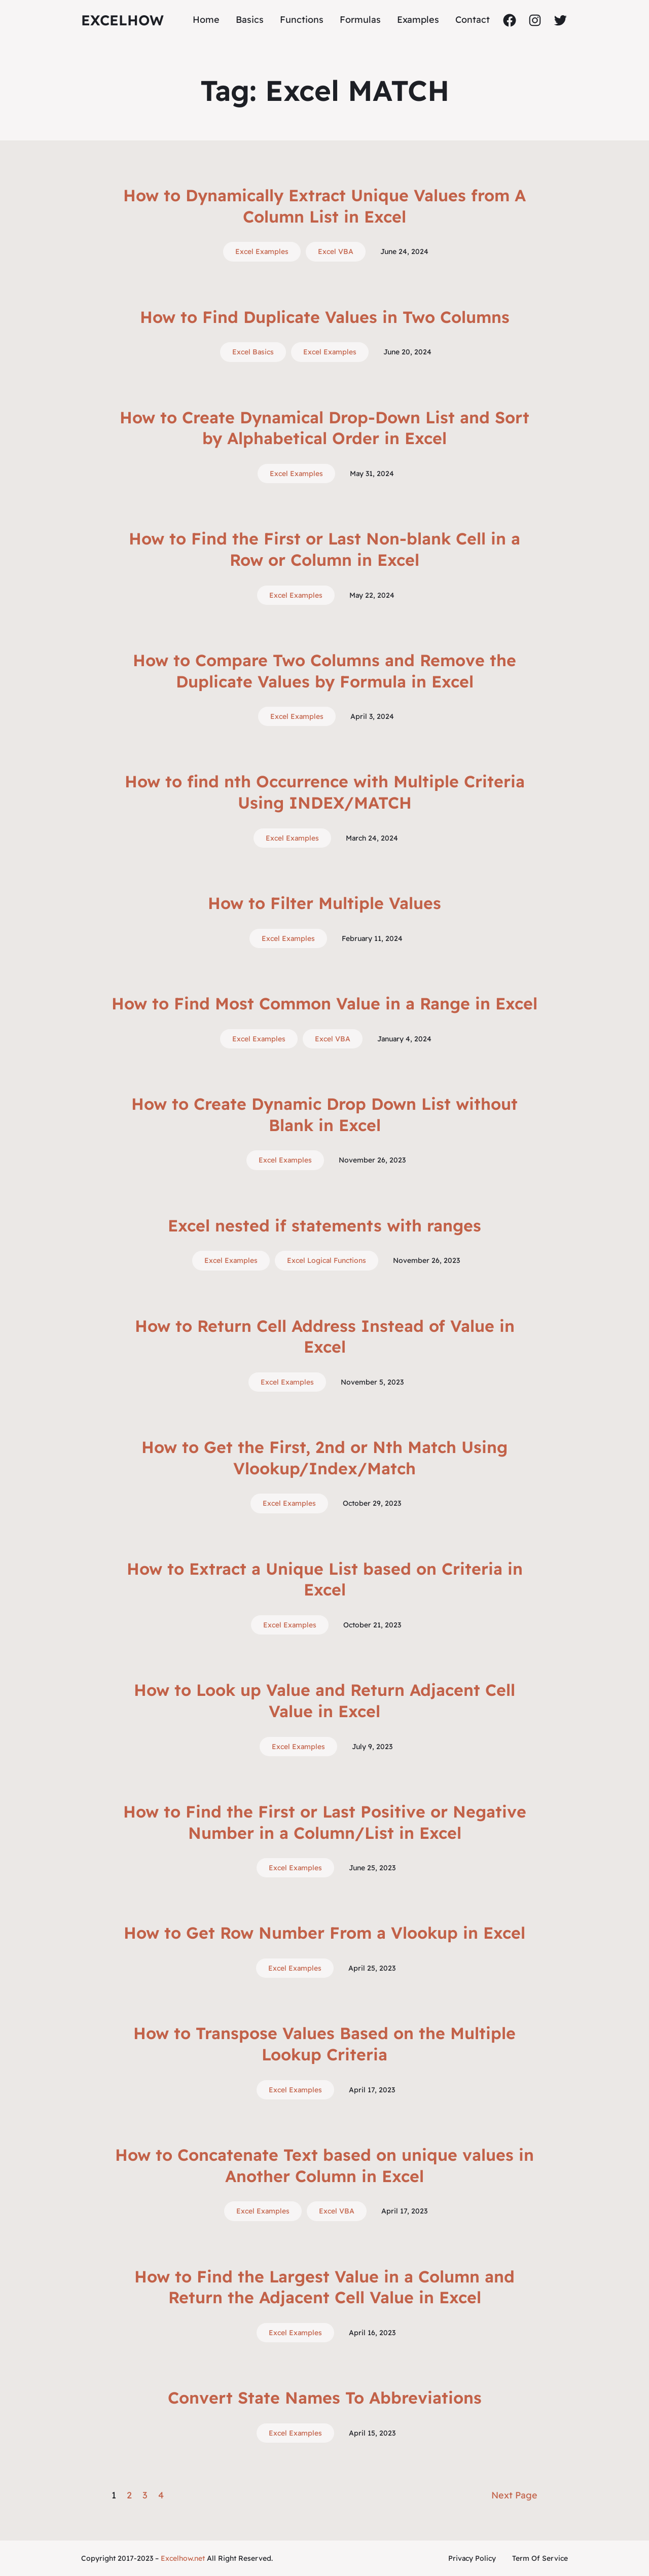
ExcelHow (122, 20)
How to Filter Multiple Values (324, 903)
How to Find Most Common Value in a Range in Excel (324, 1003)
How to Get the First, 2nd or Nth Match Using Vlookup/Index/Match (324, 1457)
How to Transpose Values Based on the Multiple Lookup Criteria (324, 2043)
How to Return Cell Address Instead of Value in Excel (325, 1336)
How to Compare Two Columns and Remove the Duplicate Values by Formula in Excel (324, 671)
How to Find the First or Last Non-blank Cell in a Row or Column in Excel (324, 549)
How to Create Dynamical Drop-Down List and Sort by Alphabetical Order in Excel (324, 428)
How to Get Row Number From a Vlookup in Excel (324, 1932)
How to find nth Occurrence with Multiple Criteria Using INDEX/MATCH (325, 792)
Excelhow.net (183, 2558)
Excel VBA (335, 251)
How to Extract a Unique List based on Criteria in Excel (325, 1579)
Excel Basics (253, 351)
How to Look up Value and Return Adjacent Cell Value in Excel (324, 1700)
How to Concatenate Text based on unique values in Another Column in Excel (324, 2165)
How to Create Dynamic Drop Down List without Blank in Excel (324, 1114)
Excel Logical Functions (326, 1260)
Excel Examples (262, 251)
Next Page (514, 2495)
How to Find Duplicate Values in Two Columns (325, 317)
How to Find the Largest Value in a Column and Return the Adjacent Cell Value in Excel (324, 2287)
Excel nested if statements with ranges (324, 1225)
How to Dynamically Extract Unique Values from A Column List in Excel (324, 206)
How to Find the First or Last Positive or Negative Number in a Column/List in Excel (324, 1822)
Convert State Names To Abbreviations (325, 2397)
